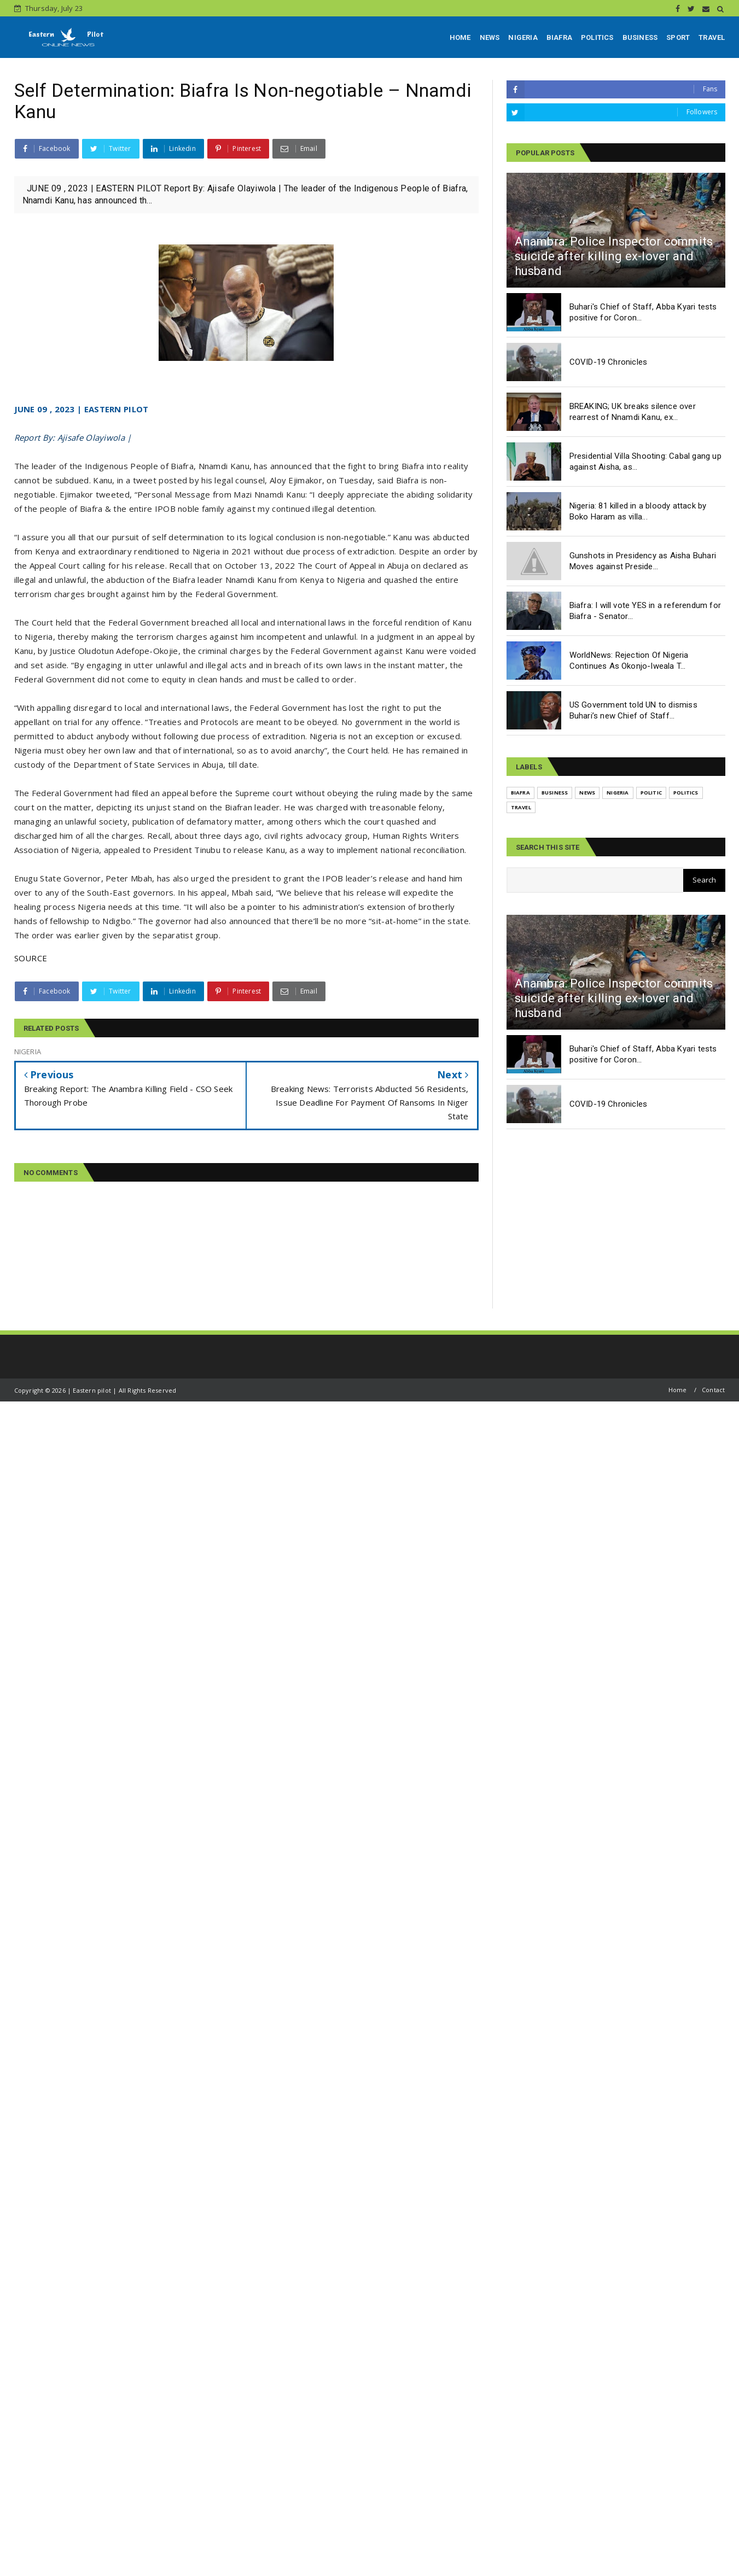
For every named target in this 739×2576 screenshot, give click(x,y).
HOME (460, 37)
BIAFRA (559, 37)
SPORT (678, 37)
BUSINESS (640, 37)
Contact (713, 1390)
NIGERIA (522, 37)
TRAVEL (712, 37)
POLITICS (597, 37)
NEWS (490, 37)
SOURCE (31, 958)
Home (677, 1390)
